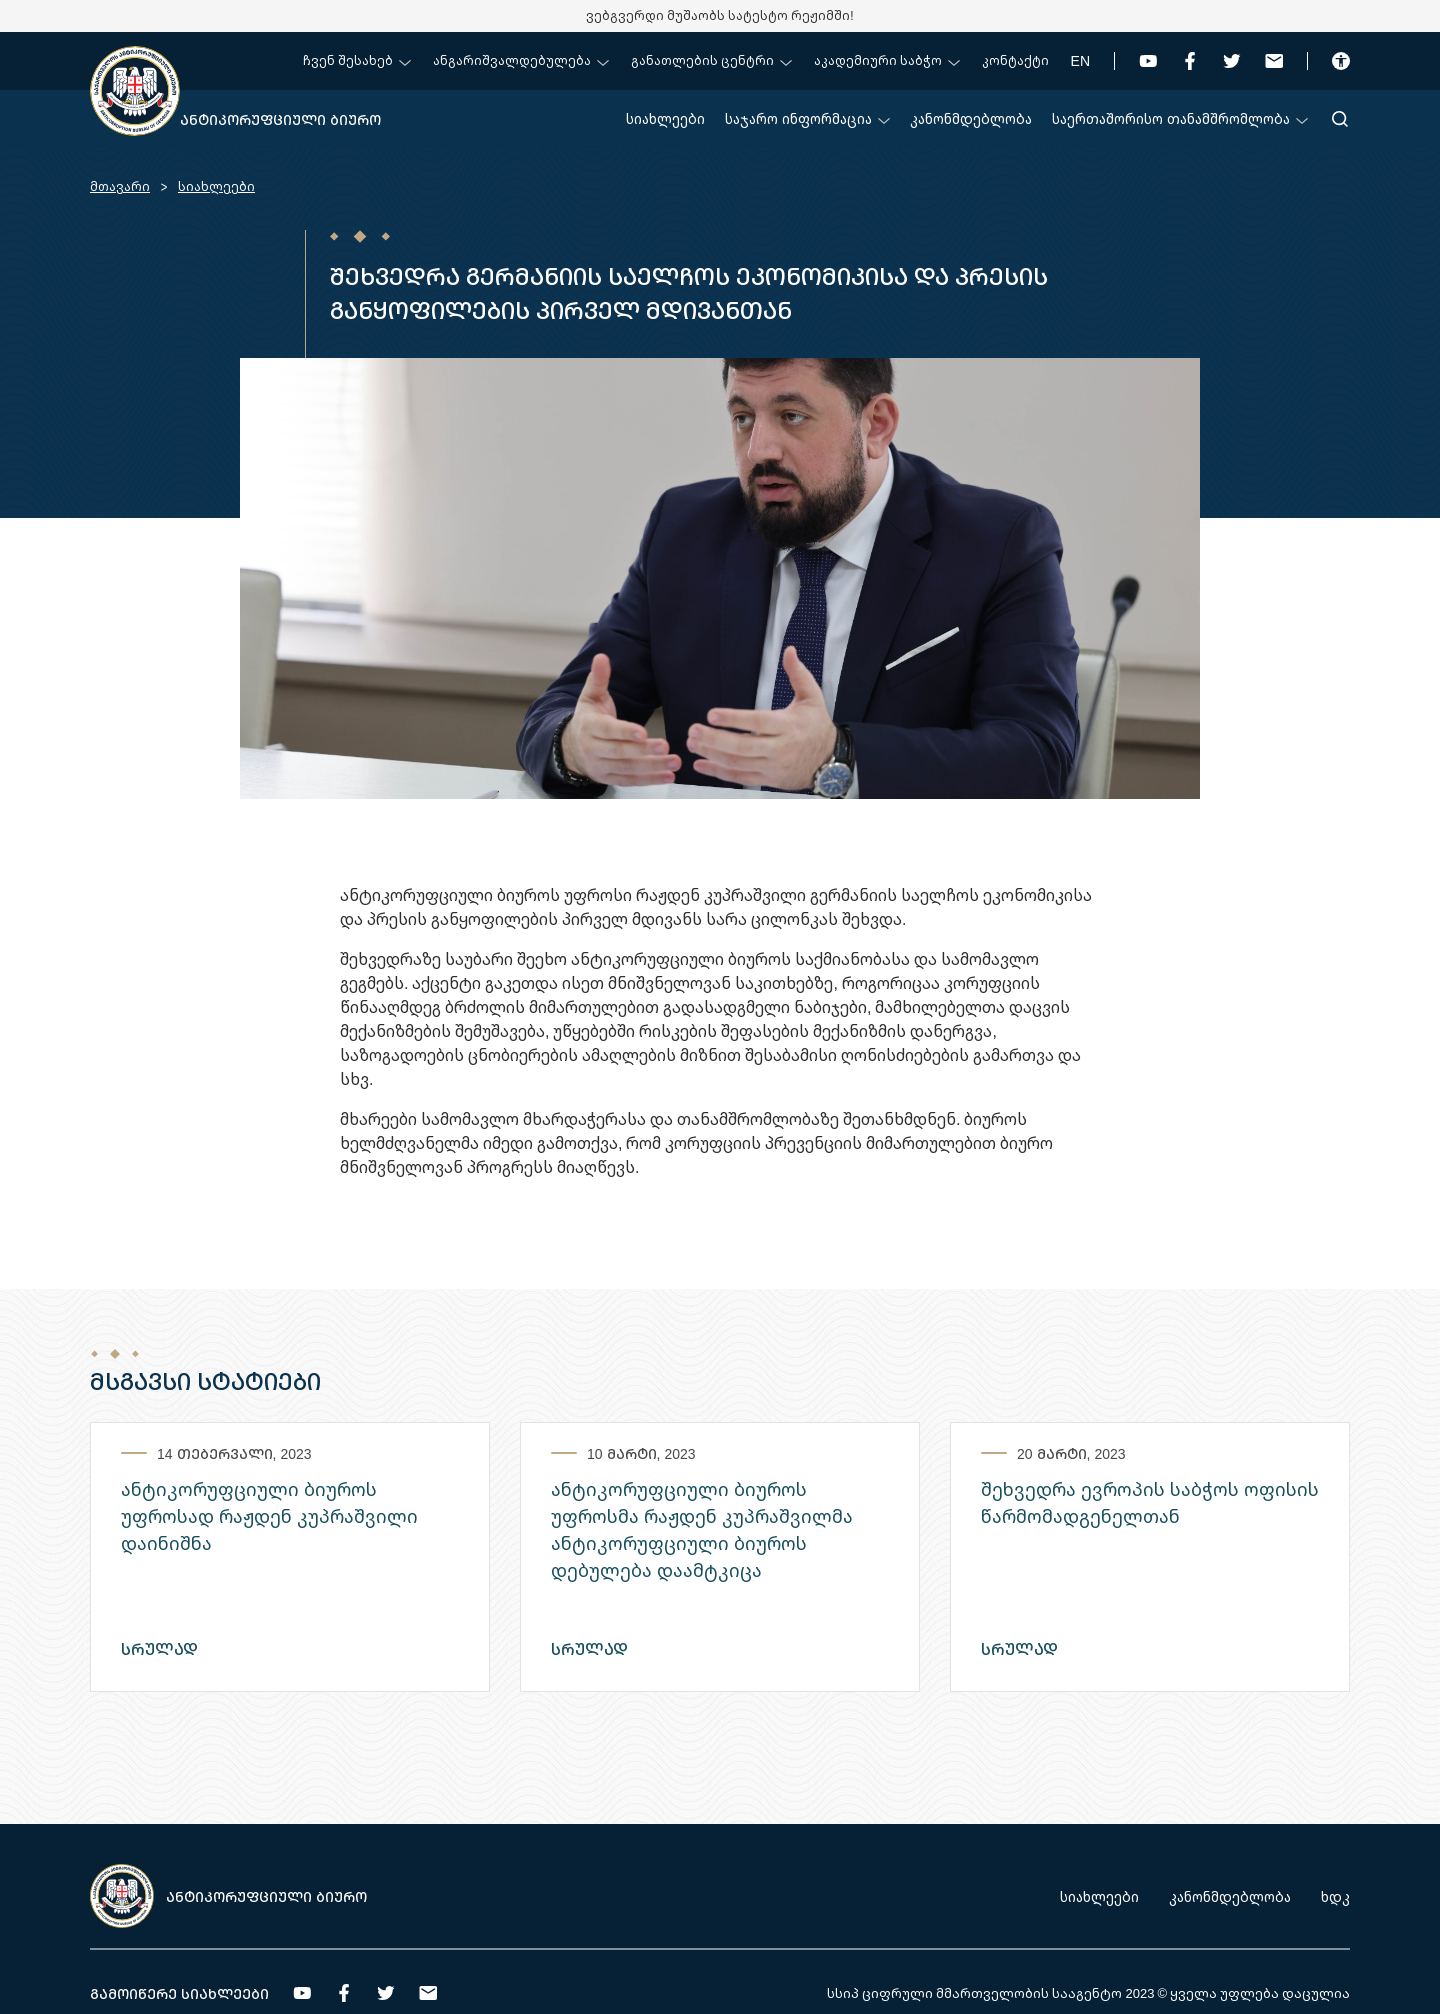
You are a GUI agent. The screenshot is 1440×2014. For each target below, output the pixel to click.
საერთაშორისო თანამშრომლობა (1180, 118)
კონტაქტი (1015, 60)
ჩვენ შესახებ (357, 60)
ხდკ (1335, 1896)
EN (1080, 60)
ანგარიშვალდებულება (521, 60)
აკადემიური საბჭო (887, 60)
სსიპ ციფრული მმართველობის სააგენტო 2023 (990, 1993)
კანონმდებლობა (971, 118)
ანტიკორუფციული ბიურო (280, 119)
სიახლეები (665, 118)
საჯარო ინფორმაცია (807, 118)
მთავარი (120, 186)
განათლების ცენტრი (711, 60)
